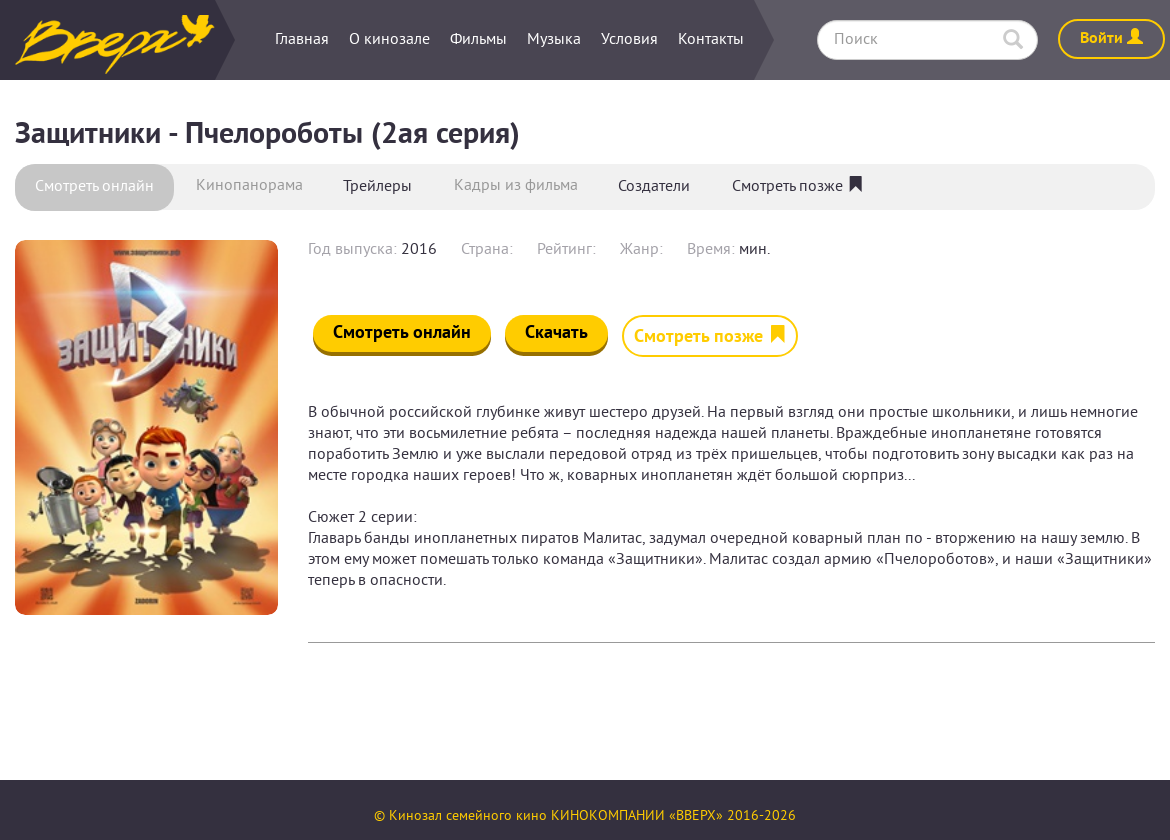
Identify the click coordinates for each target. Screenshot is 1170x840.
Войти (1111, 39)
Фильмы (478, 40)
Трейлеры (377, 187)
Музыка (554, 40)
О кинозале (389, 40)
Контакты (711, 40)
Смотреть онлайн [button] (402, 333)
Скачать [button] (556, 333)
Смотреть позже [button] (710, 337)
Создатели (654, 187)
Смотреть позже (797, 187)
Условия (629, 40)
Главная (302, 40)
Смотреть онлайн (94, 187)
